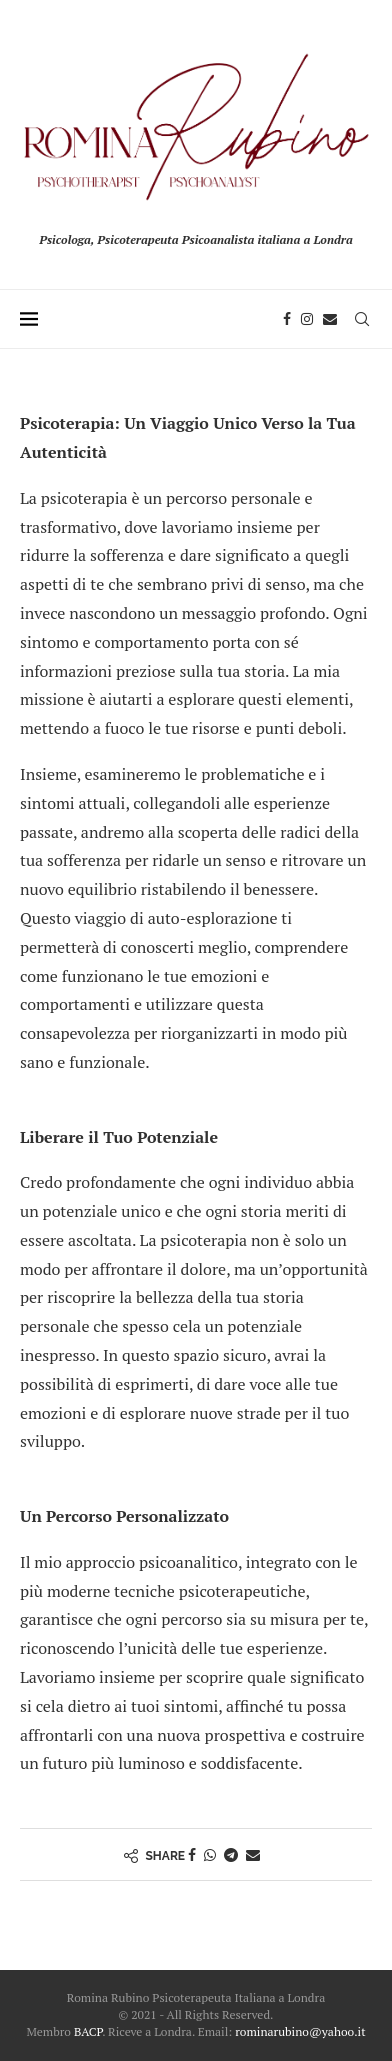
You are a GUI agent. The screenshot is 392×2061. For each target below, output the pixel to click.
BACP (88, 2031)
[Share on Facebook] (192, 1854)
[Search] (362, 319)
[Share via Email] (253, 1854)
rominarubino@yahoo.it (300, 2031)
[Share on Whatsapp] (210, 1854)
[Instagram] (307, 319)
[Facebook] (287, 319)
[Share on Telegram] (231, 1854)
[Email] (330, 319)
